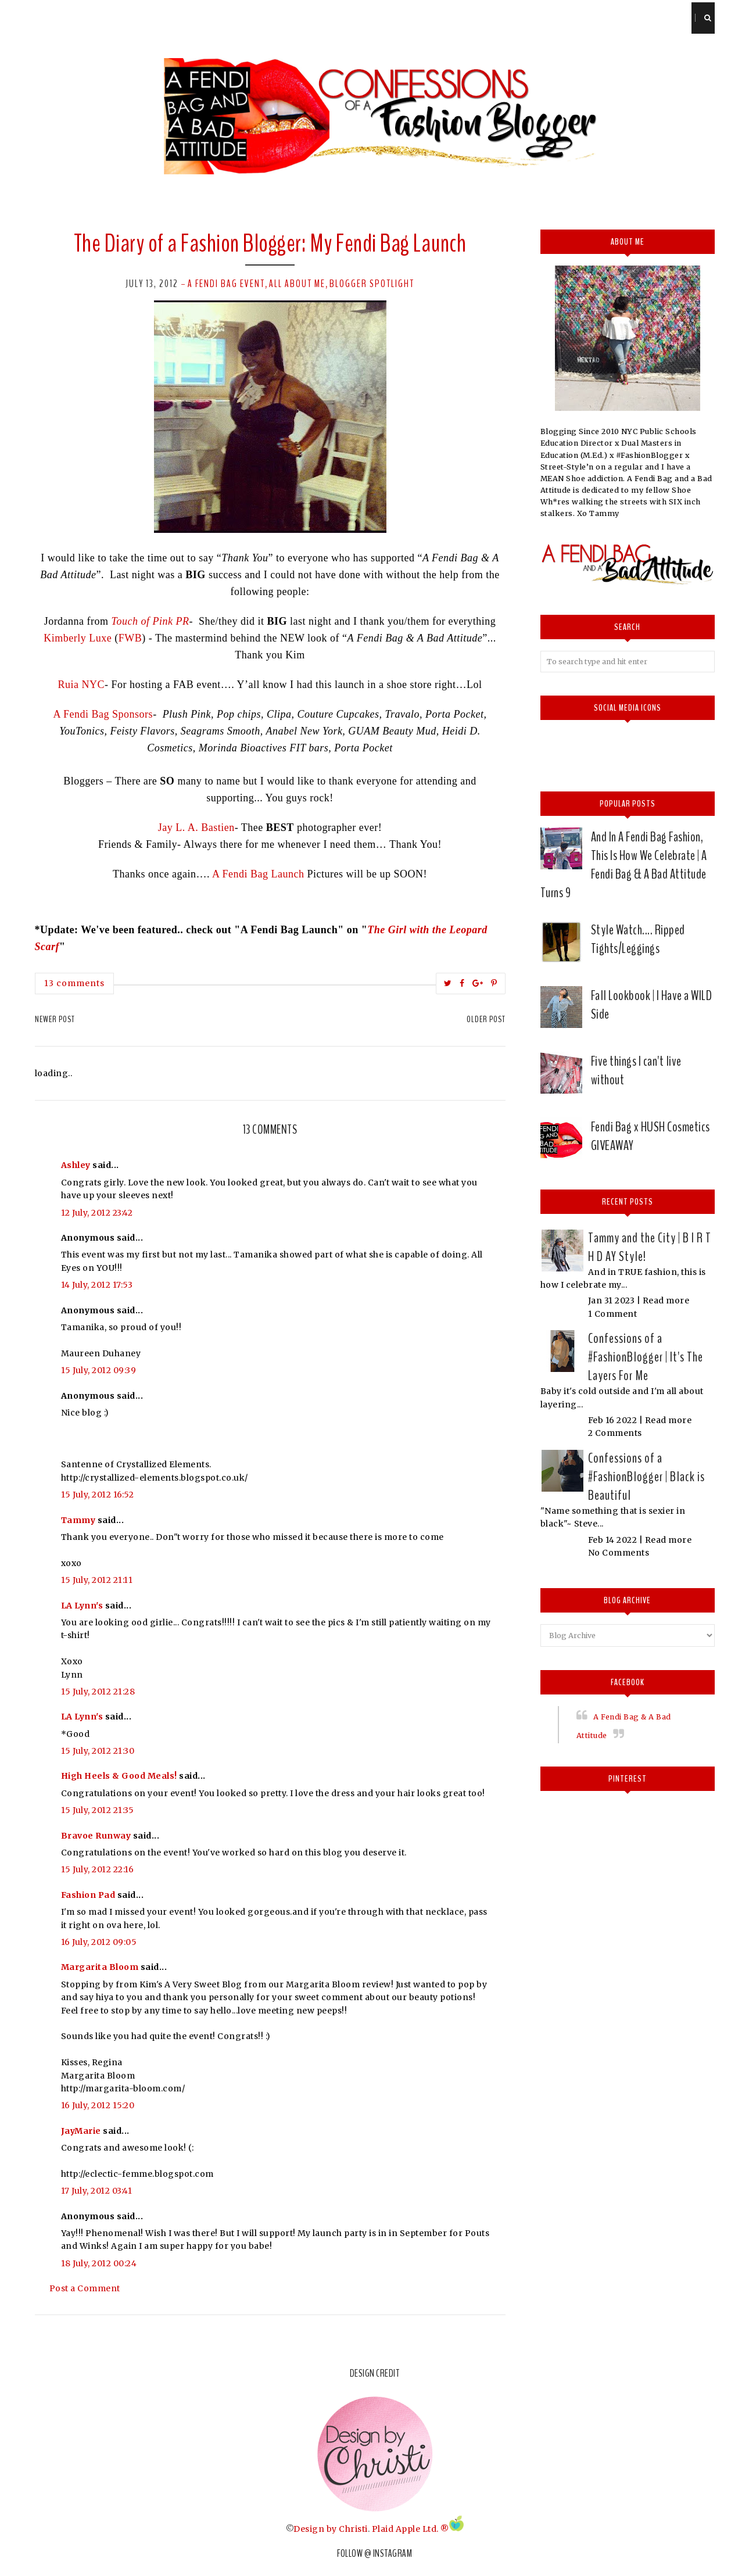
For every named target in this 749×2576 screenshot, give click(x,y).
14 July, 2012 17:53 (97, 1285)
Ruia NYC (81, 684)
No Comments (619, 1552)
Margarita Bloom (100, 1967)
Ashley (76, 1165)
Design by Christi (330, 2528)
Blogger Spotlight (371, 284)
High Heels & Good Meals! (119, 1776)
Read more (666, 1300)
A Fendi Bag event (226, 284)
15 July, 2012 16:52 (97, 1494)
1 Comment (612, 1314)
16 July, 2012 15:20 (98, 2105)
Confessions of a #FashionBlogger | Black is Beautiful (646, 1476)
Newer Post (55, 1019)
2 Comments (615, 1433)
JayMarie (81, 2131)
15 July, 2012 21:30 (98, 1751)
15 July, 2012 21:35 (97, 1810)
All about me (297, 284)
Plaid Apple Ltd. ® (410, 2528)
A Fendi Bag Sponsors (103, 714)
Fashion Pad (88, 1895)
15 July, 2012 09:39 (99, 1370)
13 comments (74, 983)
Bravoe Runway (96, 1835)
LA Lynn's (82, 1605)
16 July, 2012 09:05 (99, 1942)
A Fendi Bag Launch (258, 874)
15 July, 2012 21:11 (97, 1580)
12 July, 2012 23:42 (97, 1213)
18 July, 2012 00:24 (99, 2263)
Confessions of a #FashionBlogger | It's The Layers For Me (645, 1357)
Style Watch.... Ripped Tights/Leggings (638, 939)
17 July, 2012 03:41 (96, 2191)
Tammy (78, 1520)
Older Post (486, 1019)
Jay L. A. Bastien (196, 827)
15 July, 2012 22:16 (97, 1869)
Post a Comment (84, 2288)
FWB (130, 638)
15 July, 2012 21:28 (98, 1691)
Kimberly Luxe (79, 638)
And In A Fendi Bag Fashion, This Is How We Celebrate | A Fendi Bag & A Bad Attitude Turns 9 (623, 864)
